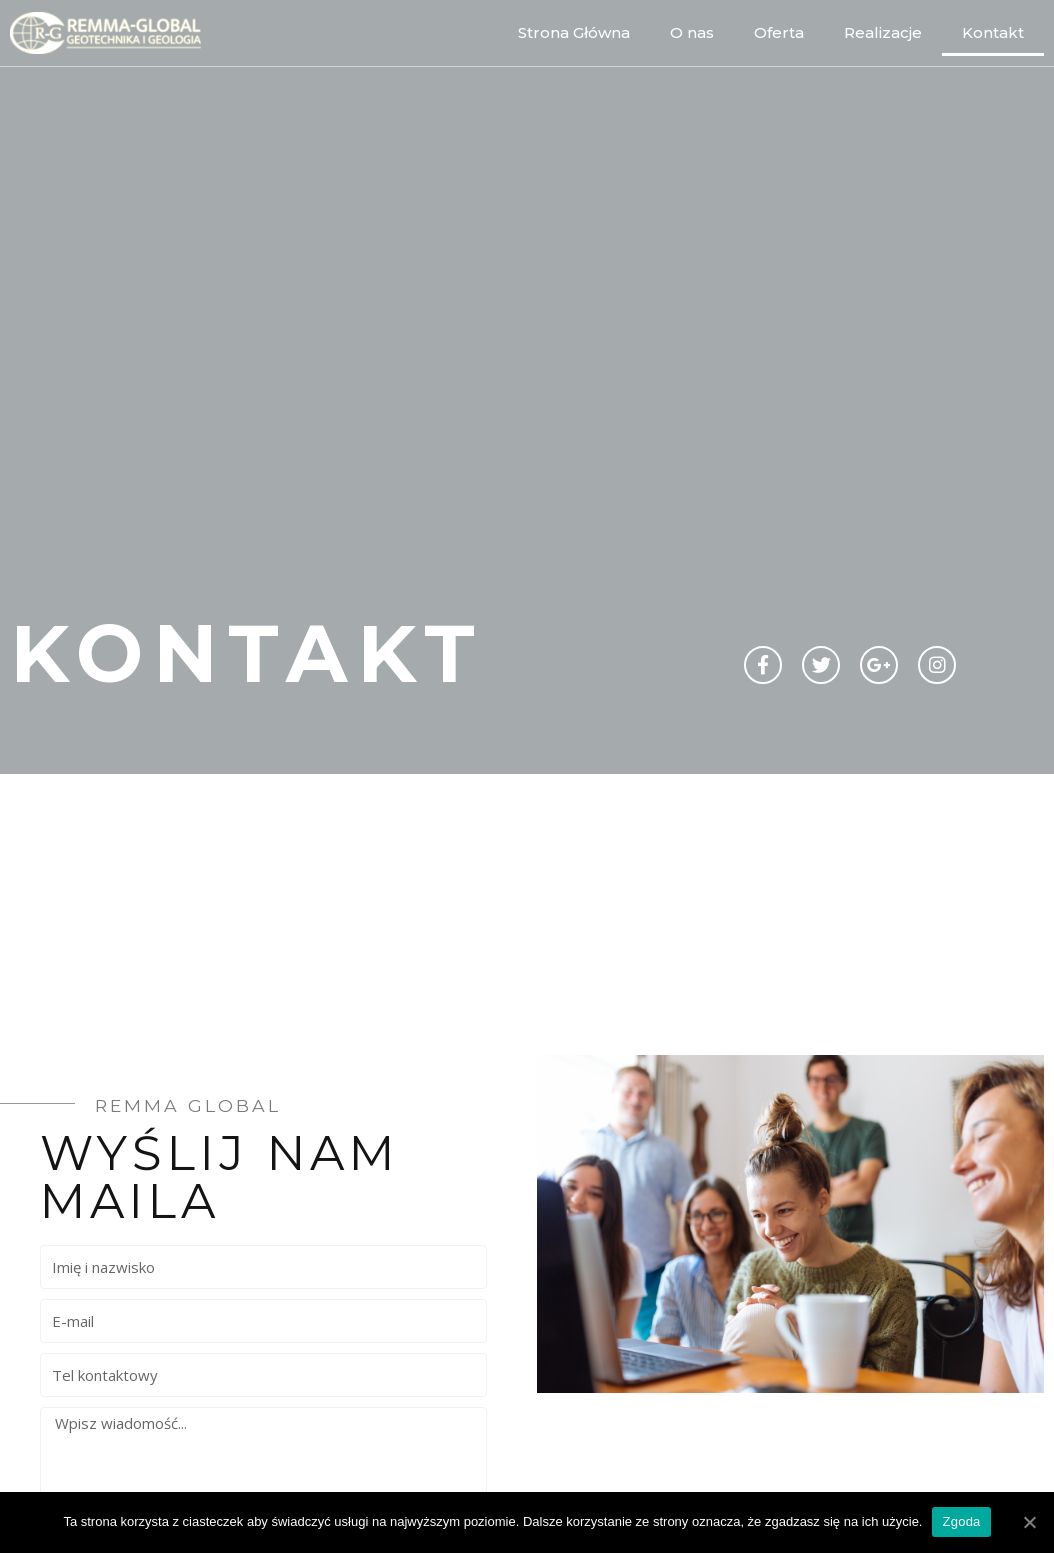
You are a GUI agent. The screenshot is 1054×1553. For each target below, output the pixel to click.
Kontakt (993, 32)
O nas (692, 32)
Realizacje (883, 32)
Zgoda (961, 1521)
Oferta (779, 32)
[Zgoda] (1029, 1522)
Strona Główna (574, 32)
